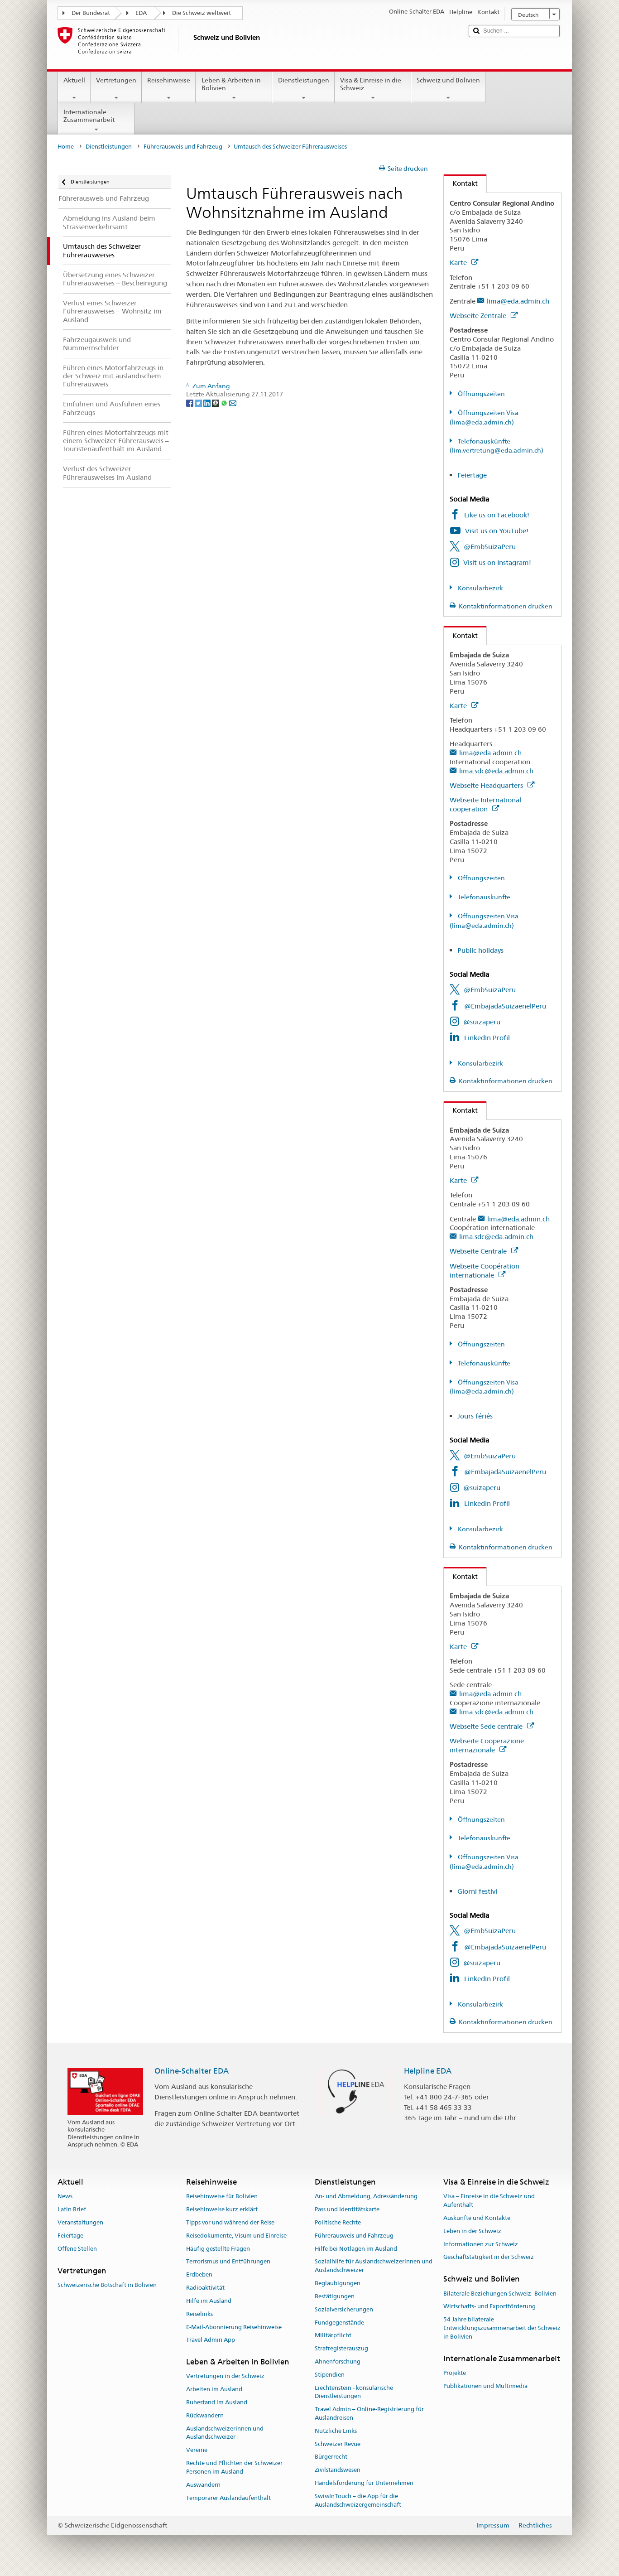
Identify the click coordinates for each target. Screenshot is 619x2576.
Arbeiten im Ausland (214, 2389)
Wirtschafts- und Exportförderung (489, 2306)
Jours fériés (475, 1416)
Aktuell (74, 89)
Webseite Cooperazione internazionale (487, 1745)
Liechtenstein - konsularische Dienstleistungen (354, 2392)
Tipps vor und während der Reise (230, 2222)
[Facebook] (190, 402)
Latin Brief (72, 2209)
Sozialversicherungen (344, 2309)
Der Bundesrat (91, 13)
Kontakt (461, 183)
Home (66, 146)
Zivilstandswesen (337, 2470)
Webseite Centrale (484, 1251)
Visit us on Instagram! (497, 562)
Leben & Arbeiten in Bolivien (234, 89)
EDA (141, 13)
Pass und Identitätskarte (347, 2209)
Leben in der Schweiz (472, 2231)
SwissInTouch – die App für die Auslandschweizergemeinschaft (358, 2500)
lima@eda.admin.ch (518, 301)
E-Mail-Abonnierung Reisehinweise (234, 2327)
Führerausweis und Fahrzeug (183, 146)
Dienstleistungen (303, 89)
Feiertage (472, 475)
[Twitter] (199, 402)
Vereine (196, 2450)
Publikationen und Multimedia (485, 2386)
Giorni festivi (477, 1891)
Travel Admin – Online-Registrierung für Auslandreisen (369, 2413)
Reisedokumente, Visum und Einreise (236, 2235)
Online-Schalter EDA (191, 2070)
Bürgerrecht (331, 2457)
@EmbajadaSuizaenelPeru (505, 1006)
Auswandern (203, 2484)
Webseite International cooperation (485, 804)
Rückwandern (205, 2415)
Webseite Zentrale (484, 315)
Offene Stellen (77, 2248)
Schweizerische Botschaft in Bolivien (107, 2285)
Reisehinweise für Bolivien (222, 2196)
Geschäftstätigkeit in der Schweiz (488, 2257)
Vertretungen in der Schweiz (225, 2376)
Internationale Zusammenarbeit (96, 120)
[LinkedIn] (207, 402)
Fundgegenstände (339, 2322)
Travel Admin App (210, 2340)
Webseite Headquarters (492, 785)
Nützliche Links (336, 2430)
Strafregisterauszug (341, 2348)
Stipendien (330, 2374)
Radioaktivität (205, 2287)
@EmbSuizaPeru (490, 546)
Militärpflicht (333, 2335)
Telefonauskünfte (483, 897)
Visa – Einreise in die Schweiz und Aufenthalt (489, 2201)
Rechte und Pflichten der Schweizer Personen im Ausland (234, 2467)
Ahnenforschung (337, 2361)
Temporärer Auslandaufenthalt (228, 2497)
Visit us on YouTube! (496, 530)
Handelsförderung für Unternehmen (364, 2483)
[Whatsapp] (225, 402)
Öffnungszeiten (480, 393)
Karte (464, 262)
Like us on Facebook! (496, 515)
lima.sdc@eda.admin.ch (496, 771)
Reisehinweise (168, 89)
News (65, 2196)
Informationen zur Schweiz (480, 2244)
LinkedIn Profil (487, 1037)
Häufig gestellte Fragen (218, 2248)
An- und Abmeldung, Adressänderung (366, 2196)
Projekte (454, 2372)
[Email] (232, 402)
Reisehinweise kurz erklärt (222, 2209)
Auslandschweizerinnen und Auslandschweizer (225, 2433)
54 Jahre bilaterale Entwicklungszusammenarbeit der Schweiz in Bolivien (502, 2328)
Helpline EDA (427, 2070)
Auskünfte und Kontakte (476, 2217)
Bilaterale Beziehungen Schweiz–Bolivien (500, 2293)
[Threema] (216, 402)
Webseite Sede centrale (492, 1726)
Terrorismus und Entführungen (228, 2261)
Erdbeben (199, 2275)
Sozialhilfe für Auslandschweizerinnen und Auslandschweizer (373, 2266)
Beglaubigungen (337, 2283)
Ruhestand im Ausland (216, 2402)
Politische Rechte (338, 2222)
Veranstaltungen (80, 2222)
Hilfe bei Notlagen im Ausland (356, 2248)
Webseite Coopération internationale (484, 1270)
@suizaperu (481, 1022)
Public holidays (480, 950)
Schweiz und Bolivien (448, 89)
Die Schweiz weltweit (201, 13)
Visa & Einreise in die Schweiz (373, 89)
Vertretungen (116, 89)
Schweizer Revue (337, 2444)
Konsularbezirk (479, 588)
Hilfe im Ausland (208, 2300)
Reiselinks (199, 2314)
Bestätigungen (335, 2296)
